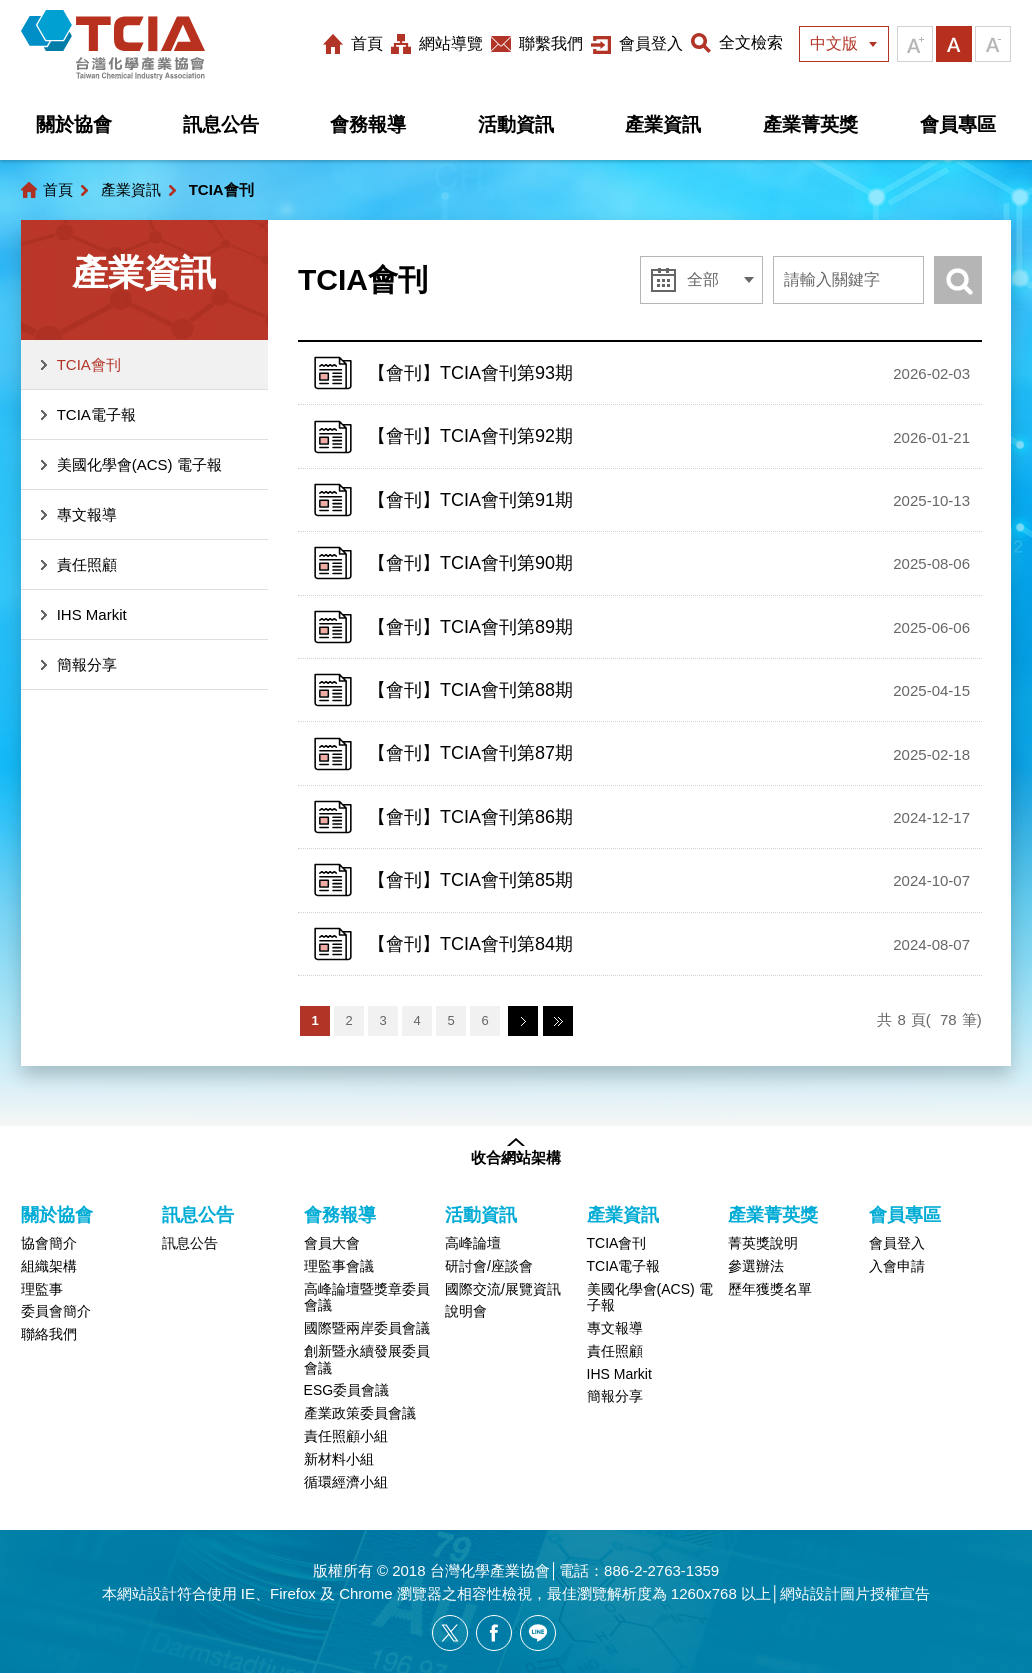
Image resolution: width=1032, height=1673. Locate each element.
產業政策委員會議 (360, 1413)
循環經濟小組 (346, 1482)
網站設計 (147, 1593)
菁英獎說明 (763, 1243)
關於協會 (74, 124)
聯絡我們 (49, 1334)
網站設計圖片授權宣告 (855, 1593)
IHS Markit (92, 614)
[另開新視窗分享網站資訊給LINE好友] (538, 1633)
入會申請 (897, 1266)
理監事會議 (339, 1266)
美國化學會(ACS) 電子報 (139, 464)
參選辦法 (756, 1266)
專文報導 (87, 514)
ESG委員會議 (347, 1390)
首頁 (367, 43)
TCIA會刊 (89, 364)
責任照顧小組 (346, 1436)
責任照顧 (87, 564)
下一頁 (523, 1021)
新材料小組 (339, 1459)
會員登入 (651, 43)
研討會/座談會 (489, 1266)
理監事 (42, 1289)
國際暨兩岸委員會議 (367, 1328)
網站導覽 (451, 43)
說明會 (466, 1311)
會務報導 (368, 124)
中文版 (834, 43)
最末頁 (558, 1021)
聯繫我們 (551, 43)
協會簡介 (49, 1243)
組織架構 (49, 1266)
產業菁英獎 (810, 124)
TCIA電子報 (96, 414)
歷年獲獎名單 (770, 1289)
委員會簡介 (56, 1311)
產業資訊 (663, 124)
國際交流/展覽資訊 (503, 1289)
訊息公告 (221, 124)
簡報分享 (87, 664)
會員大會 (332, 1243)
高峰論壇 (473, 1243)
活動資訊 (516, 124)
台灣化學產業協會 (113, 45)
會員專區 (958, 124)
